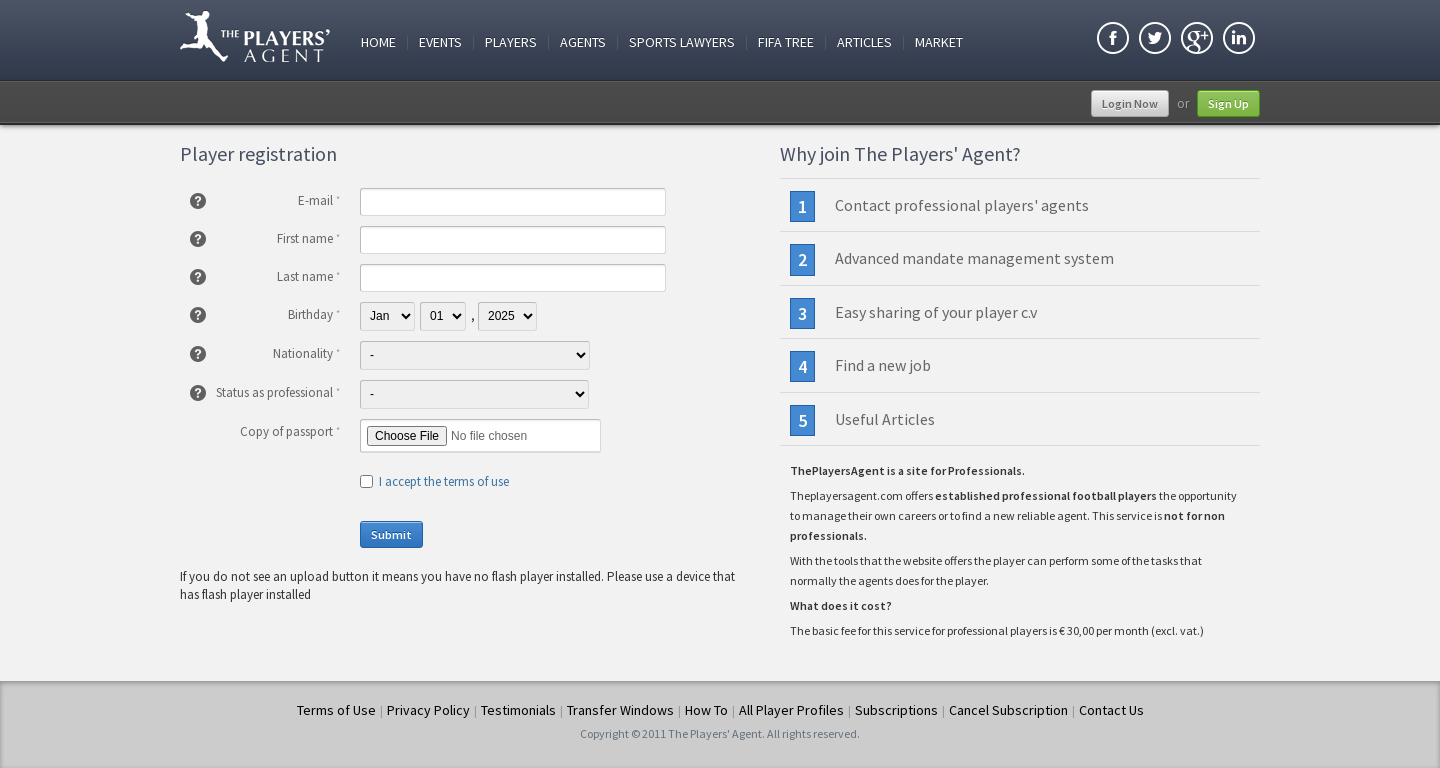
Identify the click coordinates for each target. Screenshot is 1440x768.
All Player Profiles (791, 710)
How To (706, 710)
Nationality (306, 353)
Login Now (1130, 103)
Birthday (314, 314)
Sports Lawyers (682, 42)
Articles (864, 42)
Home (378, 42)
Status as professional (278, 392)
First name (308, 238)
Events (440, 42)
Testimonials (518, 710)
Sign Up (1228, 103)
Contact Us (1111, 710)
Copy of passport (290, 431)
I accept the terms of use (444, 481)
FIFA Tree (786, 42)
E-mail (319, 200)
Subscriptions (896, 710)
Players (511, 42)
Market (939, 42)
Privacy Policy (428, 710)
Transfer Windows (620, 710)
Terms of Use (336, 710)
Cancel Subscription (1008, 710)
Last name (308, 276)
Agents (583, 42)
